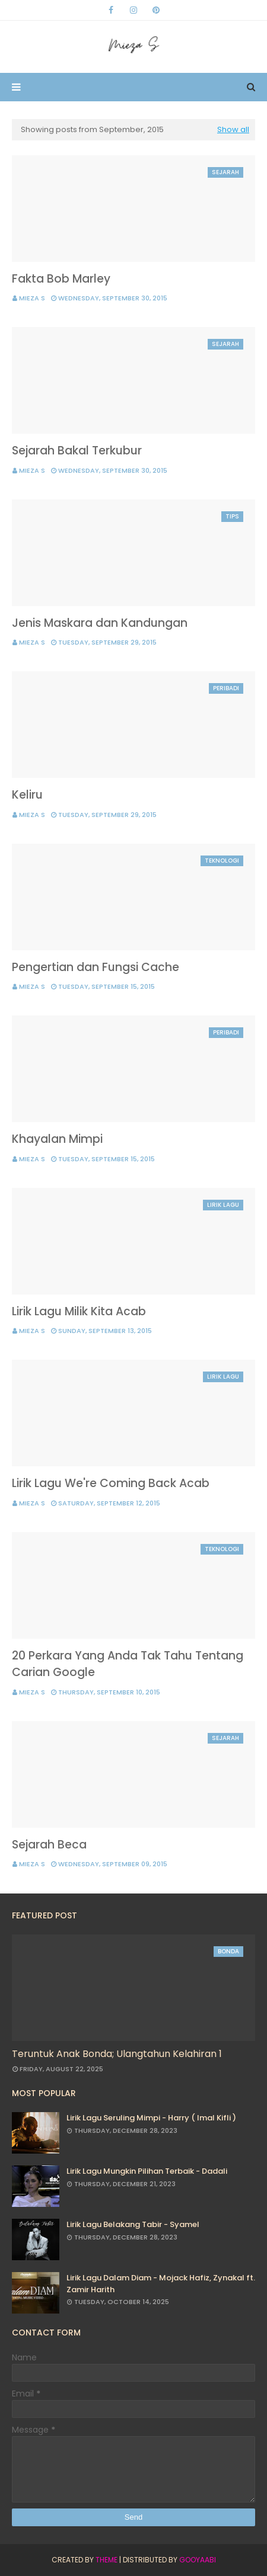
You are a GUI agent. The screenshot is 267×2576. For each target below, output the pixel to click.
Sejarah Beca (49, 1845)
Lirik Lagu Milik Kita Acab (79, 1311)
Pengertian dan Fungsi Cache (95, 967)
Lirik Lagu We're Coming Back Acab (110, 1483)
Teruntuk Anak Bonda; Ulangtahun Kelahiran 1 (117, 2054)
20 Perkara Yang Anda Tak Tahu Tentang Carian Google (127, 1664)
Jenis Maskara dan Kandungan (99, 623)
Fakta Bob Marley (61, 279)
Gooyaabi (197, 2560)
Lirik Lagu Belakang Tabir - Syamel (132, 2224)
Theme (106, 2560)
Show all (233, 129)
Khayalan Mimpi (57, 1139)
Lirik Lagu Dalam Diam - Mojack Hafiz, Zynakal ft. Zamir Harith (160, 2283)
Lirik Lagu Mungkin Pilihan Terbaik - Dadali (146, 2171)
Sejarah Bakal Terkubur (77, 451)
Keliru (27, 795)
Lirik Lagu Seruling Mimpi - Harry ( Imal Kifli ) (151, 2117)
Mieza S (32, 298)
